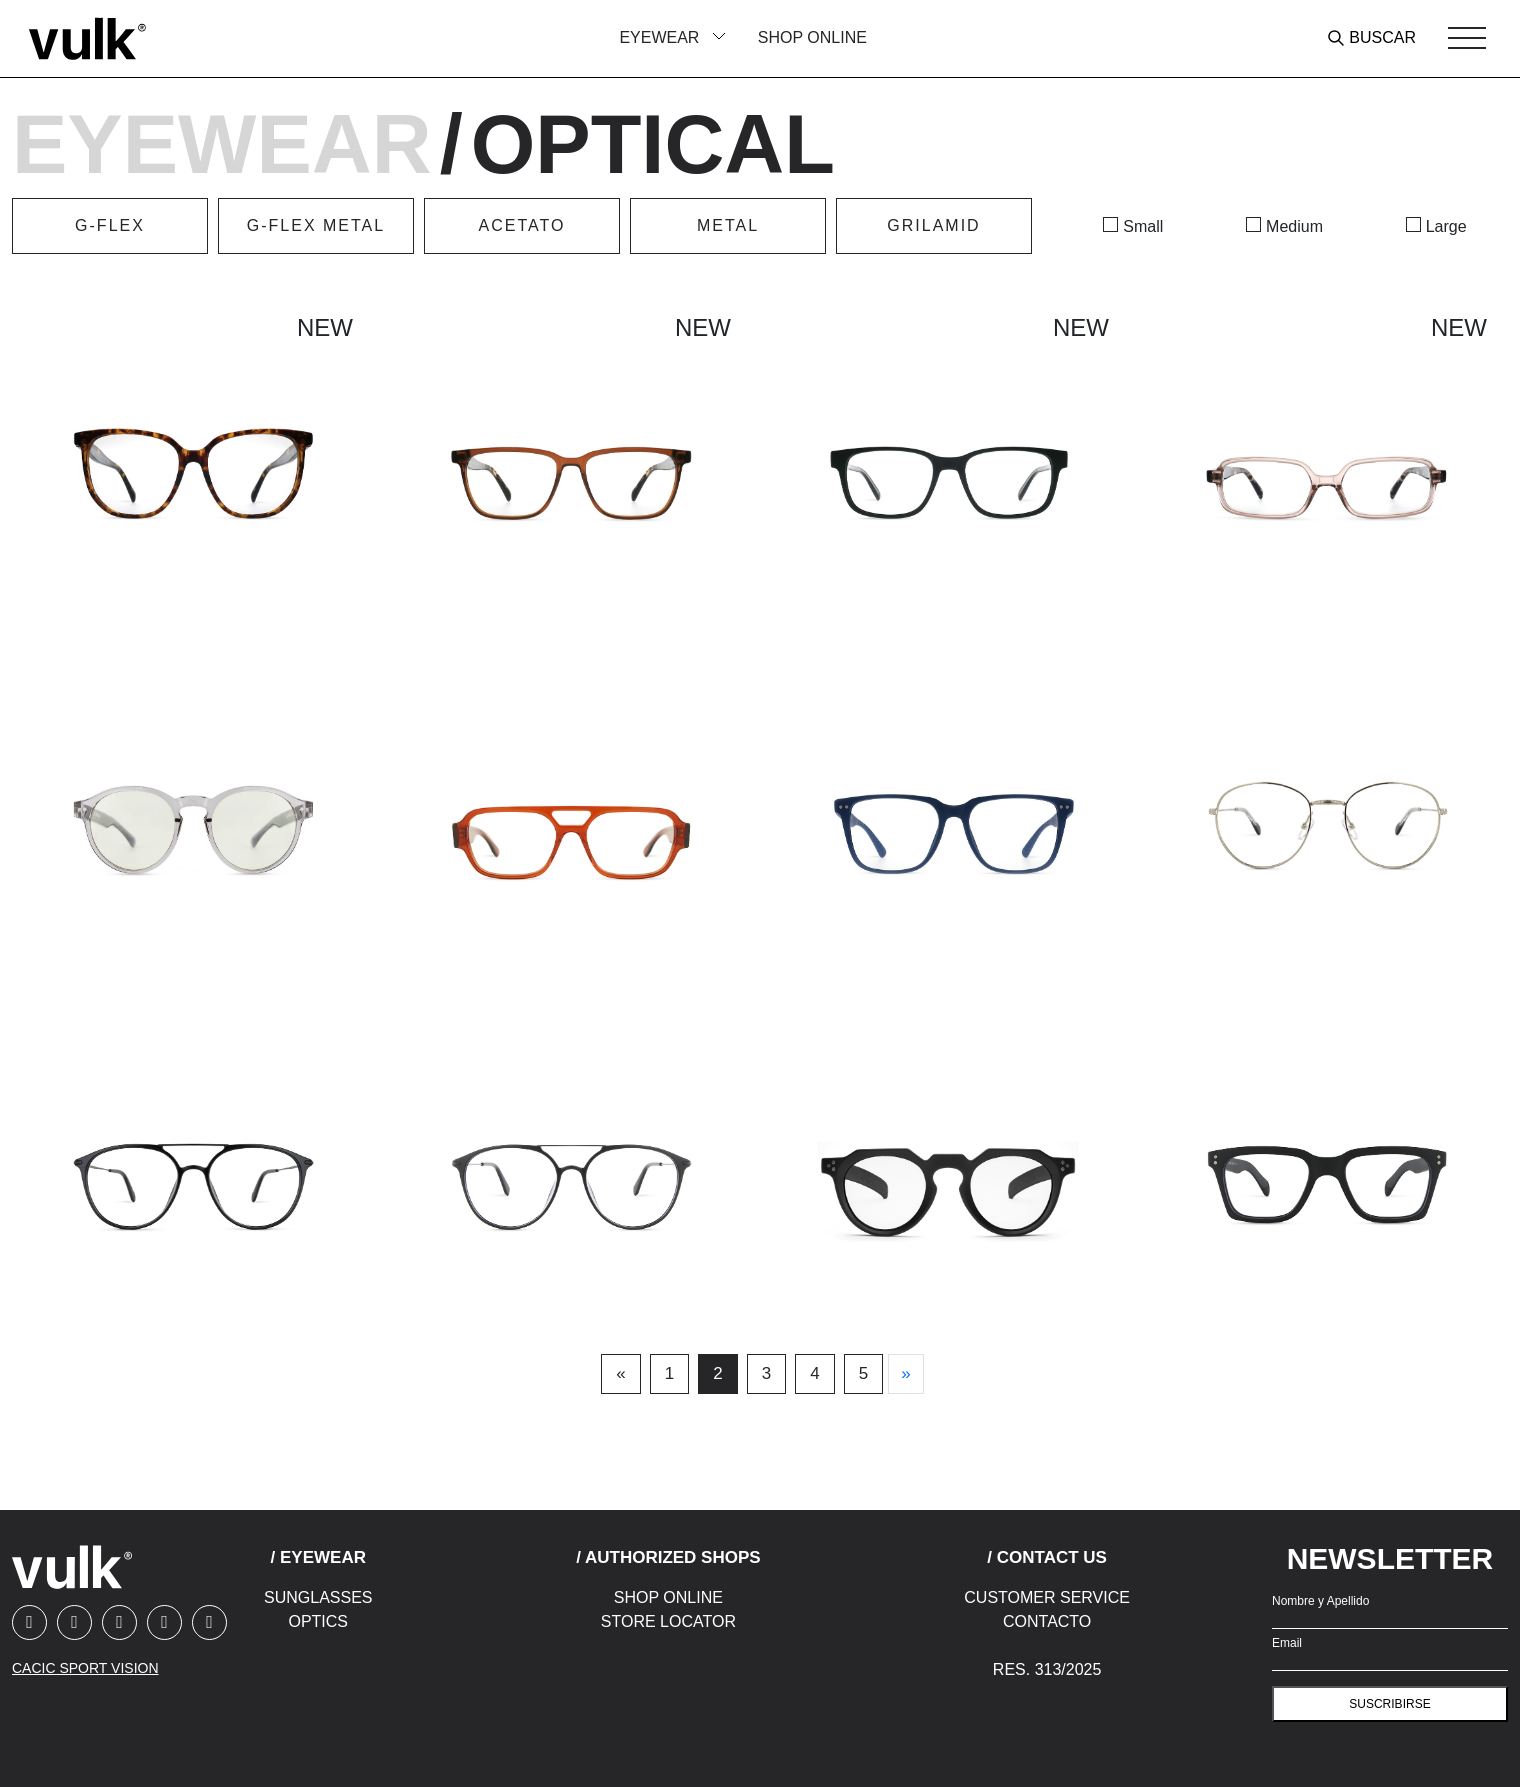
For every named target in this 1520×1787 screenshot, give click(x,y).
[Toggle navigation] (1467, 38)
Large (1446, 226)
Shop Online (812, 37)
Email (1287, 1643)
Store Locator (668, 1621)
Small (1143, 226)
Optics (318, 1621)
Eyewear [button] (661, 37)
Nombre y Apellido (1320, 1601)
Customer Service (1047, 1597)
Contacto (1047, 1621)
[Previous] (620, 1374)
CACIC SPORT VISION (85, 1668)
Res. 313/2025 (1047, 1669)
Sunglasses (318, 1597)
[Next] (905, 1374)
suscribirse (1389, 1704)
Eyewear (222, 144)
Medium (1294, 226)
